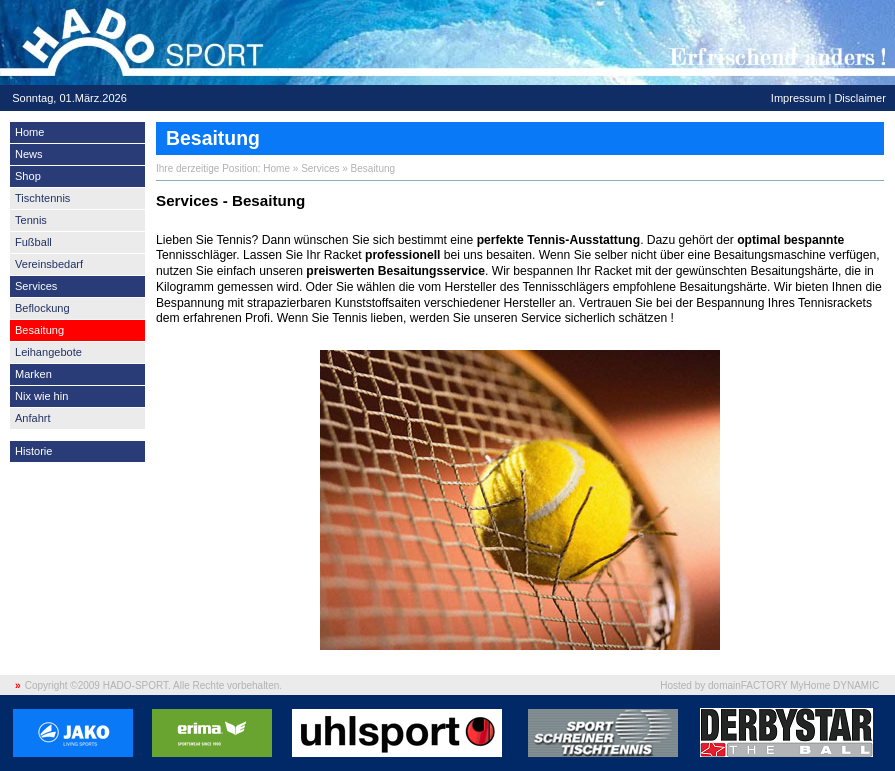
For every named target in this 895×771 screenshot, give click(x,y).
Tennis (31, 220)
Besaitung (39, 330)
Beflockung (42, 308)
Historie (33, 451)
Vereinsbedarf (49, 264)
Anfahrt (33, 418)
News (29, 154)
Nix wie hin (41, 396)
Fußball (33, 242)
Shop (28, 176)
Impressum (798, 98)
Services (36, 286)
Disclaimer (859, 98)
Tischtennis (42, 198)
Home (29, 132)
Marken (33, 374)
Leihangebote (48, 352)
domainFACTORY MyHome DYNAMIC (793, 685)
